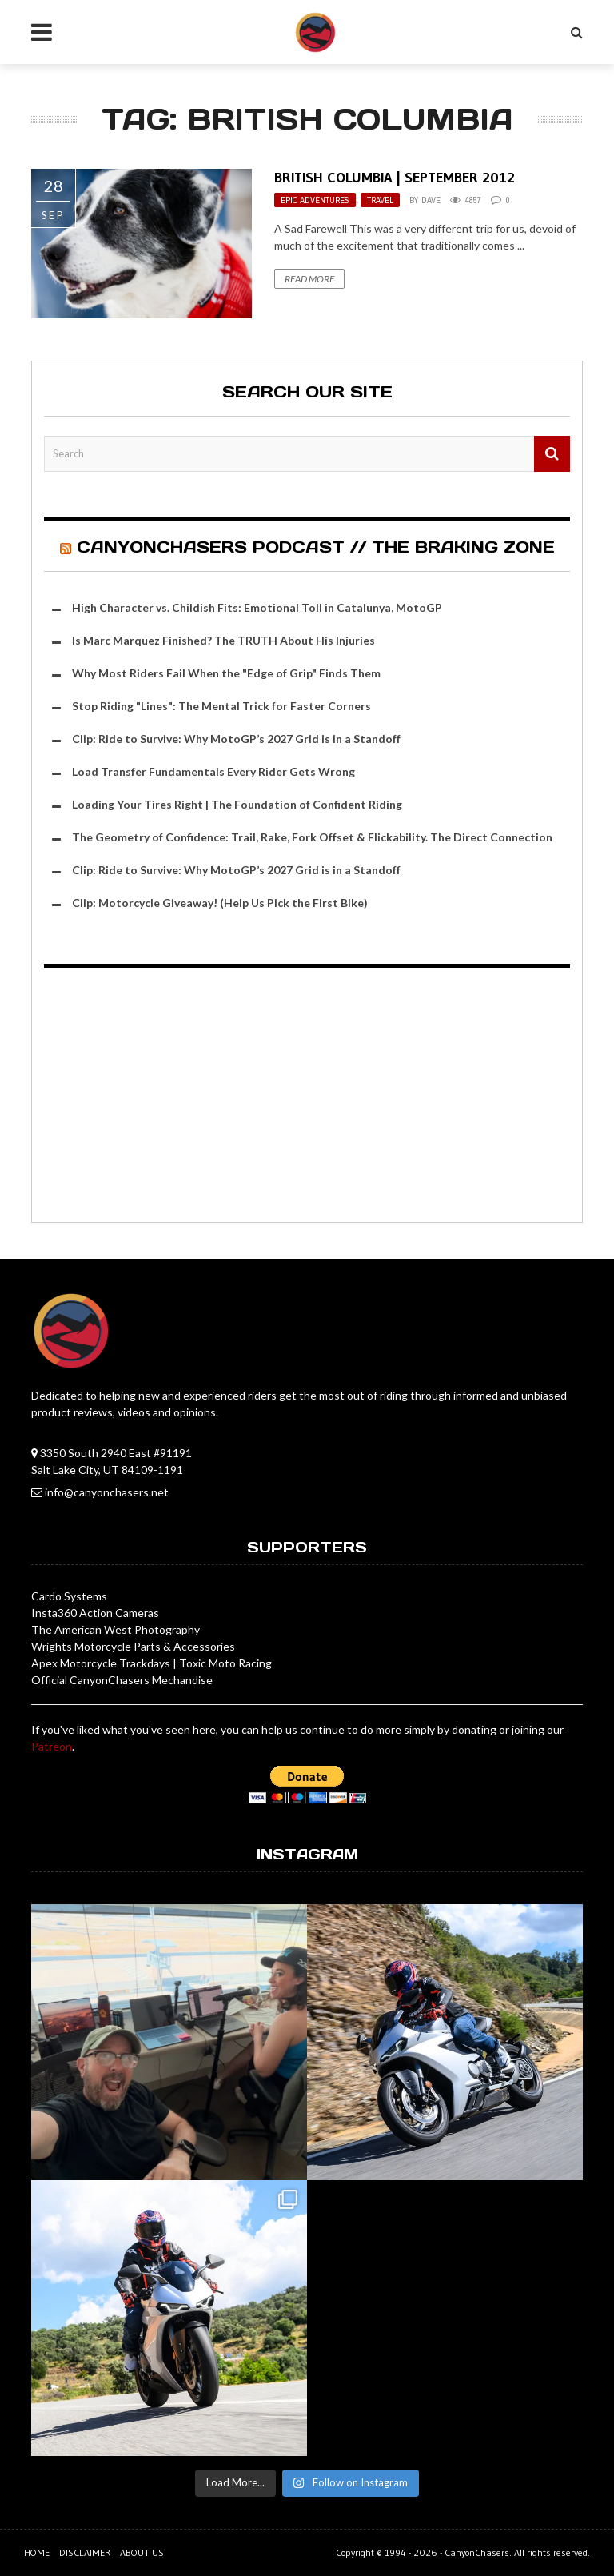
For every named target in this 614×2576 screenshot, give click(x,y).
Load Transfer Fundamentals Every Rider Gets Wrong (213, 771)
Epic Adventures (315, 200)
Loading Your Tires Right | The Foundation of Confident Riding (237, 804)
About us (142, 2552)
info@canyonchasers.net (107, 1492)
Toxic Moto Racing (225, 1663)
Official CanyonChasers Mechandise (122, 1680)
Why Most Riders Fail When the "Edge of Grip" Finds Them (226, 673)
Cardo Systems (69, 1596)
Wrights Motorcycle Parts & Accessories (133, 1646)
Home (37, 2552)
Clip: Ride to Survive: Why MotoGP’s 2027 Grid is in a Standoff (236, 738)
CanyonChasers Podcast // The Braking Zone (316, 547)
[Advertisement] (307, 1098)
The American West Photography (115, 1629)
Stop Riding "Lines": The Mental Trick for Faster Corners (221, 706)
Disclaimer (84, 2552)
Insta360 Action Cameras (95, 1612)
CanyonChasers (477, 2552)
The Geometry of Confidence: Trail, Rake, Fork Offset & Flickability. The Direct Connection (312, 837)
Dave (431, 200)
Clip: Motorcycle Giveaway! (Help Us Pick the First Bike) (220, 902)
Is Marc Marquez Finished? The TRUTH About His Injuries (223, 640)
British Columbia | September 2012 (394, 177)
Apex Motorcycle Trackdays (100, 1663)
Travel (380, 200)
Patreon (51, 1746)
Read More (309, 279)
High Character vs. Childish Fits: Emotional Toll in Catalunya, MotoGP (257, 607)
